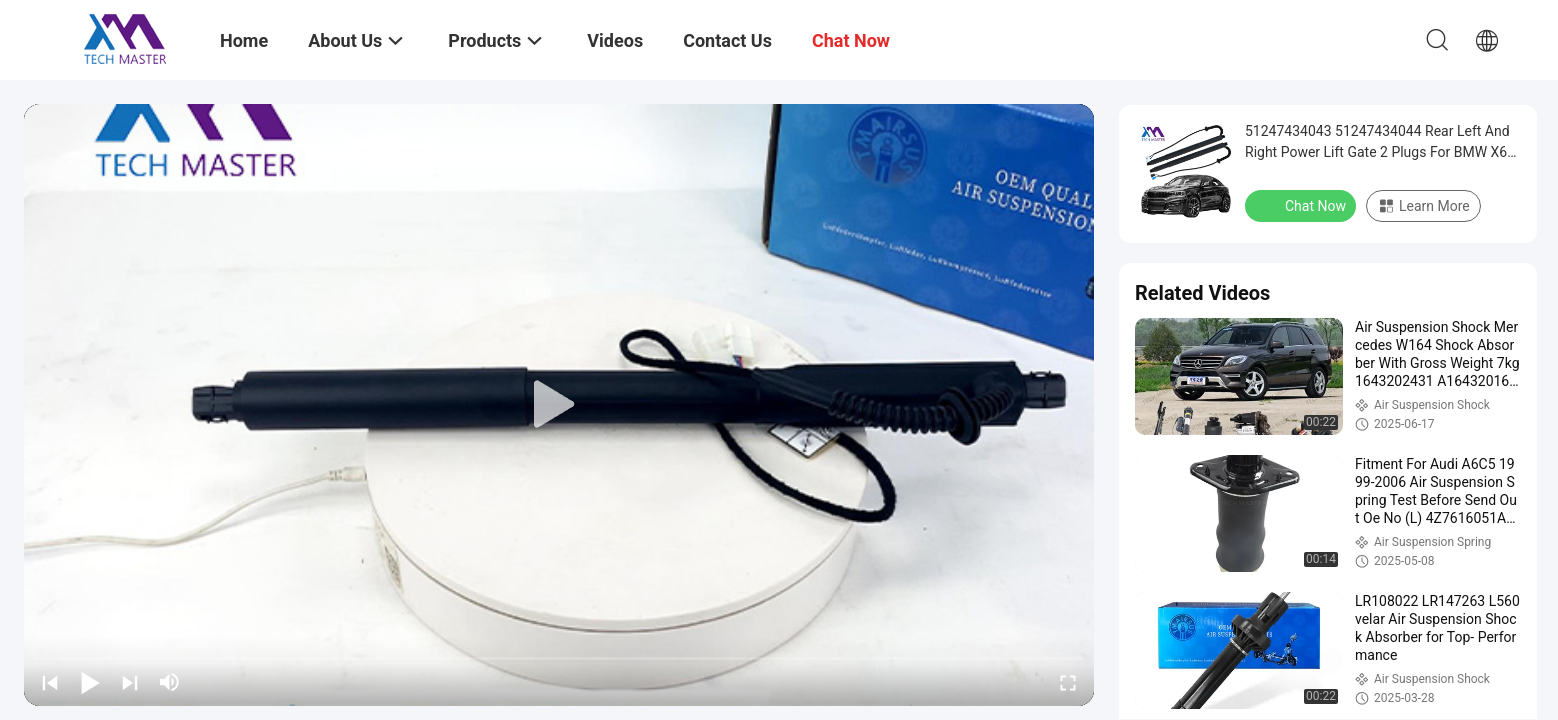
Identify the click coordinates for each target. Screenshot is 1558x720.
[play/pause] (90, 682)
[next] (130, 682)
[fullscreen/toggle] (1068, 682)
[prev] (50, 682)
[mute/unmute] (170, 682)
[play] (559, 405)
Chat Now (1302, 205)
